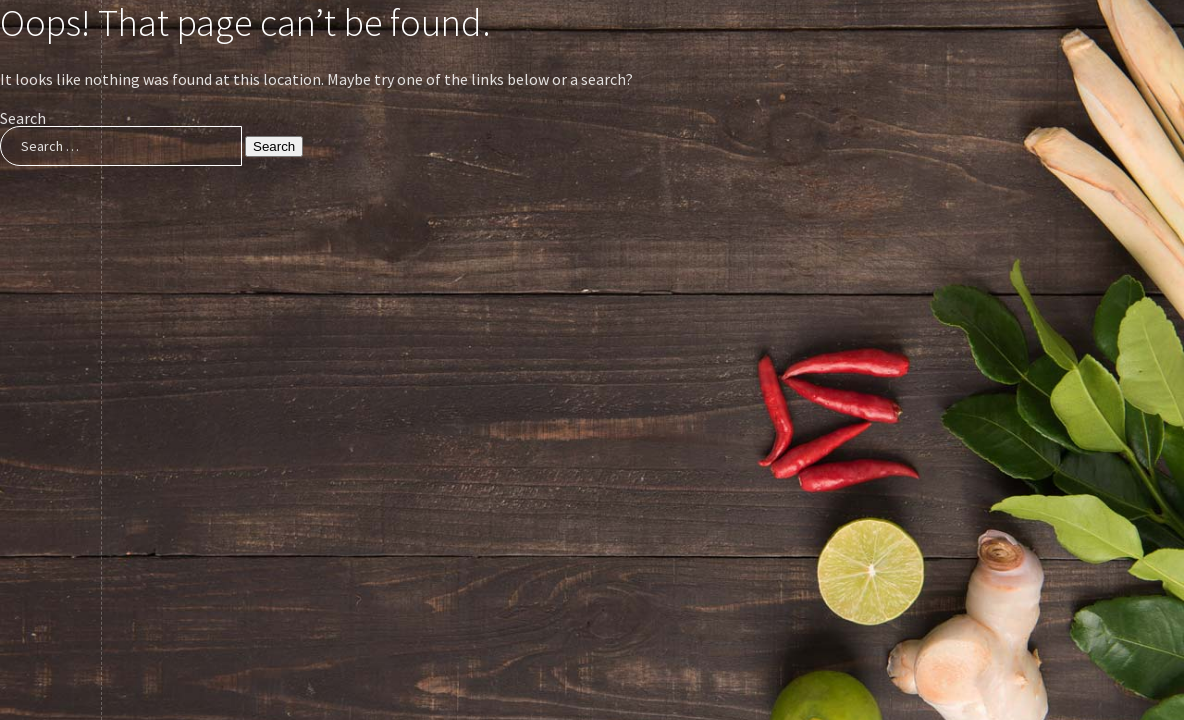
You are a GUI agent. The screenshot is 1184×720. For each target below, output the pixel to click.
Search (23, 118)
